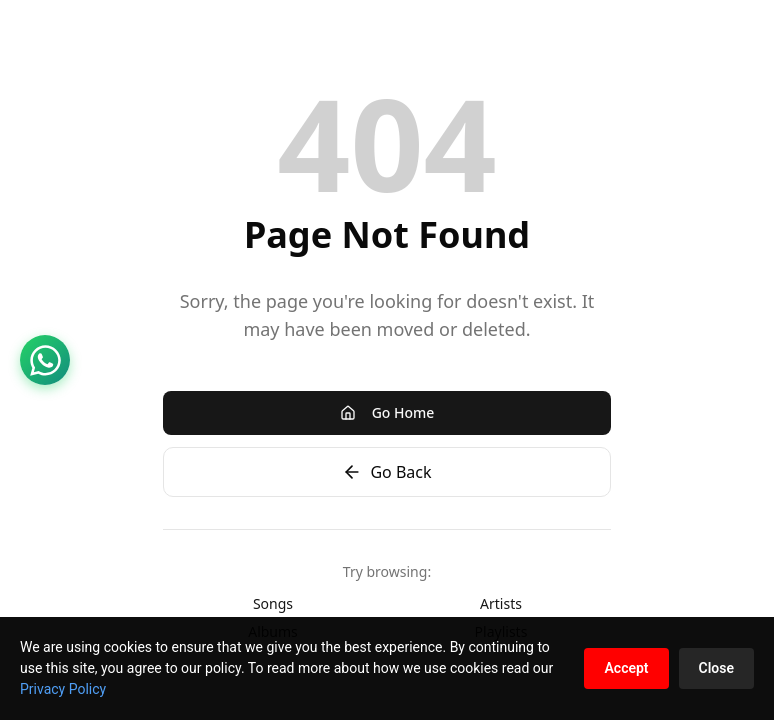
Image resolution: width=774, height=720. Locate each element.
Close (716, 668)
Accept (626, 668)
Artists (501, 603)
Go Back (386, 472)
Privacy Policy (63, 689)
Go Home (387, 412)
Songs (273, 603)
